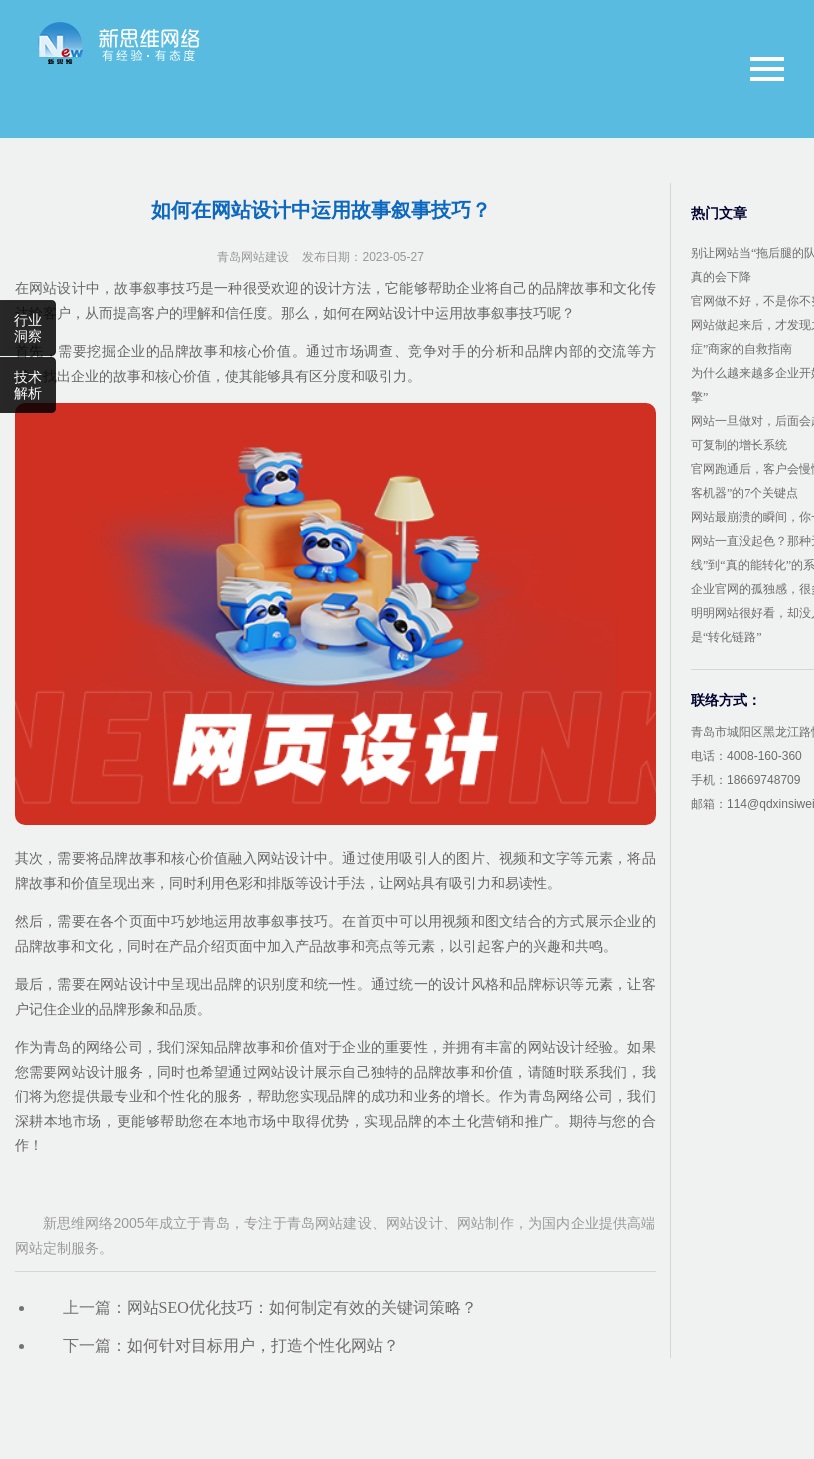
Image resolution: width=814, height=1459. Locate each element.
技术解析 (28, 385)
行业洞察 (28, 328)
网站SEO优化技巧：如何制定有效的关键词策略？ (302, 1307)
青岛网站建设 (253, 257)
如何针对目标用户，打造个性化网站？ (263, 1345)
